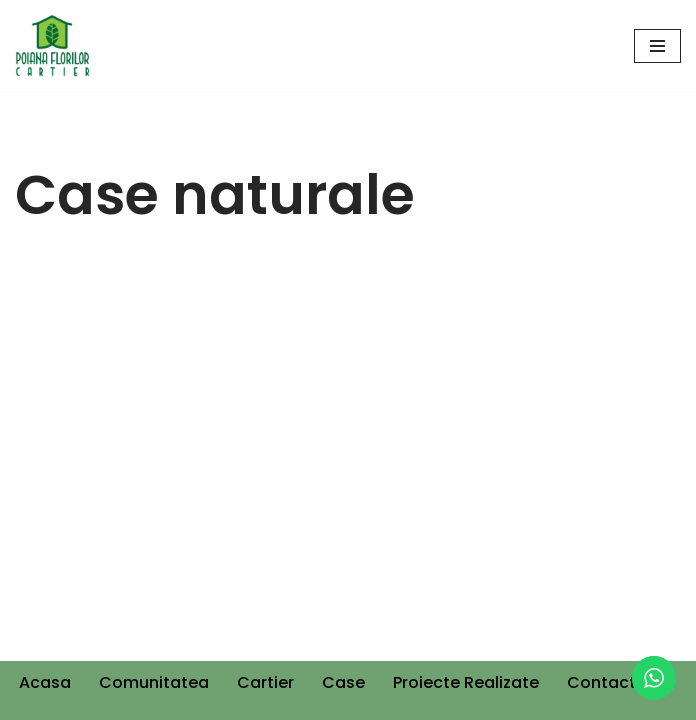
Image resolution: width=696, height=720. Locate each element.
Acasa (45, 682)
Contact (601, 682)
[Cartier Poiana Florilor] (52, 45)
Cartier (265, 682)
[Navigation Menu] (657, 46)
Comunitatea (154, 682)
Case (343, 682)
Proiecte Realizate (466, 682)
